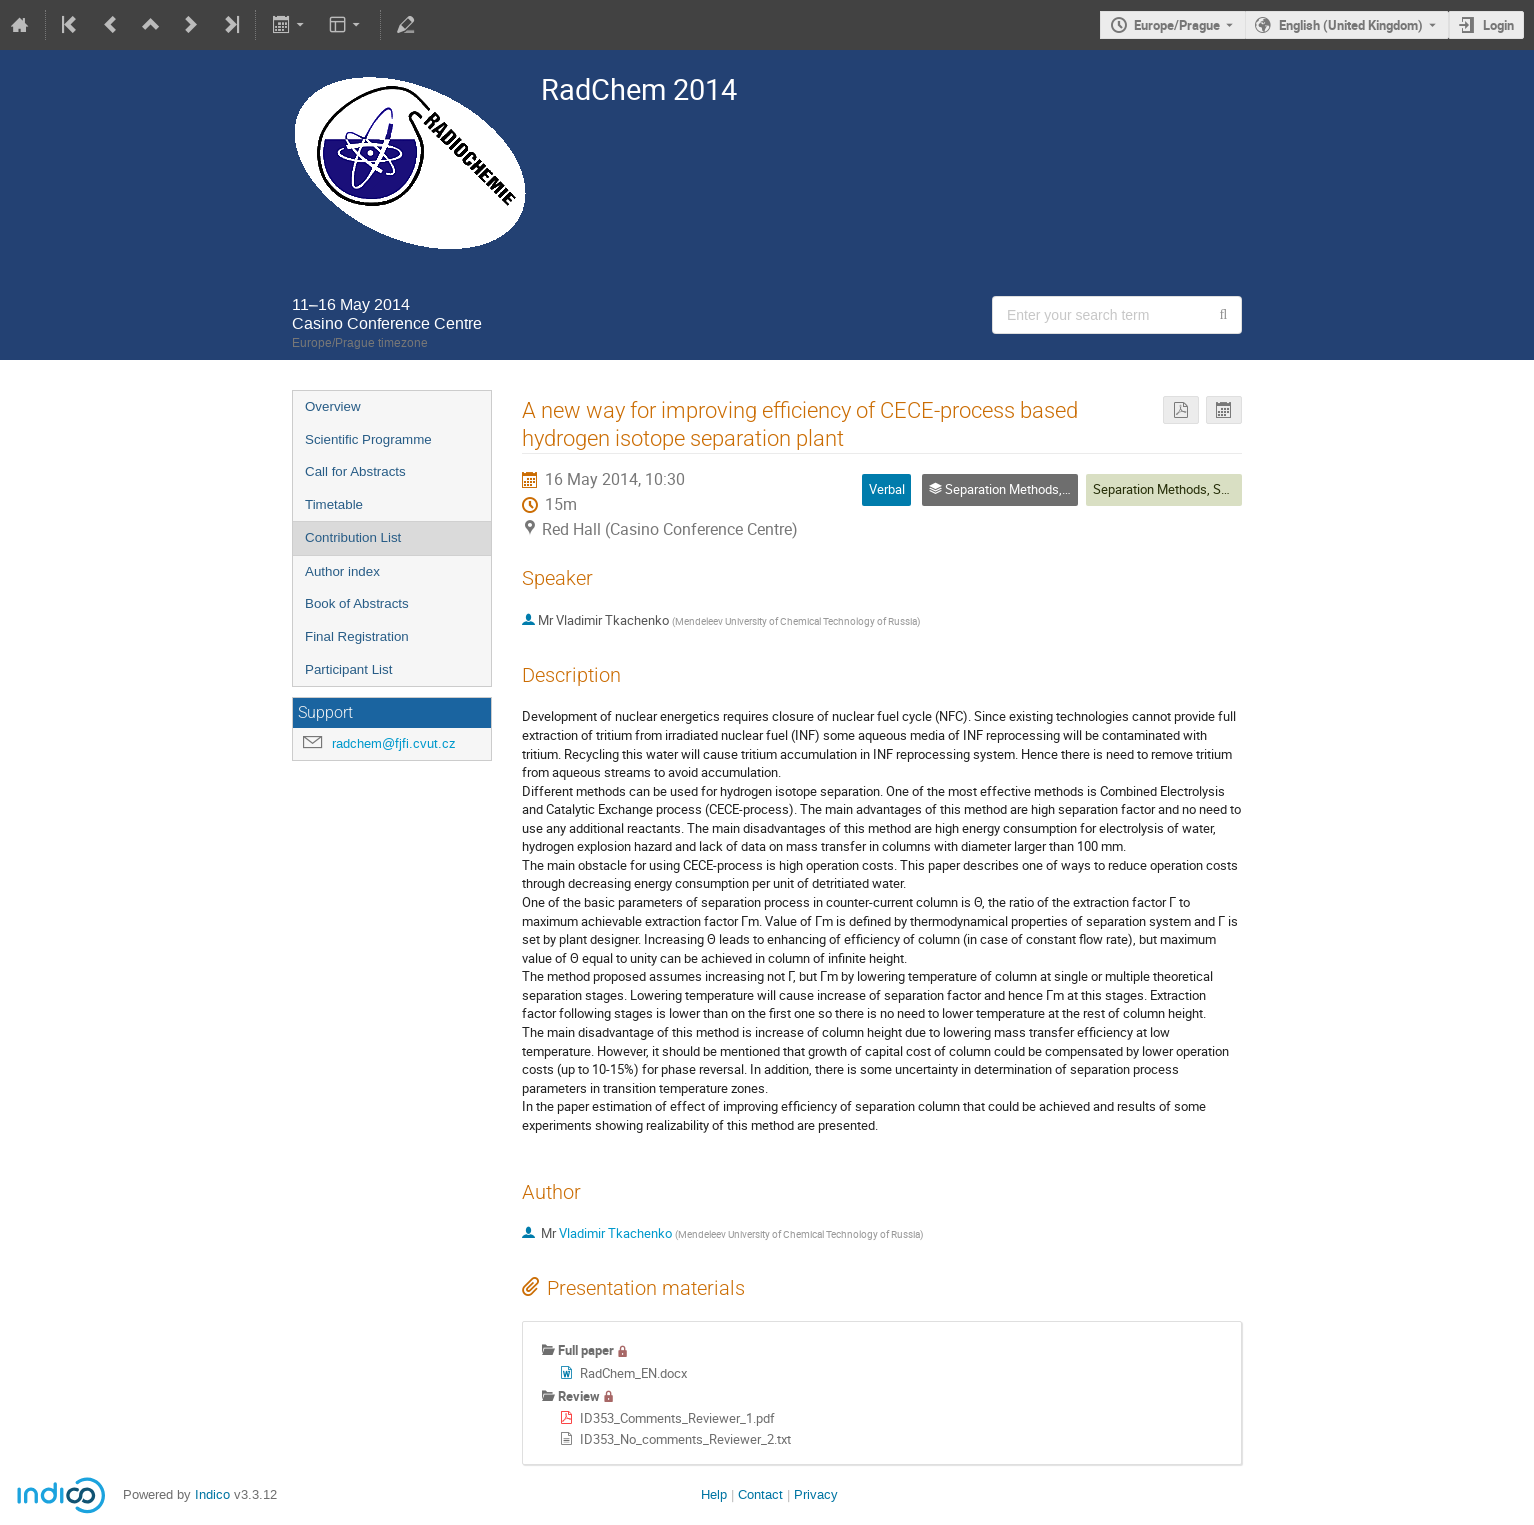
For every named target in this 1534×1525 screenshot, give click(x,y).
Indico (212, 1494)
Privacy (816, 1494)
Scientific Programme (368, 439)
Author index (342, 571)
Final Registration (357, 636)
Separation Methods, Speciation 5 (1188, 489)
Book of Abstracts (357, 603)
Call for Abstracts (355, 471)
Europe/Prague (1177, 25)
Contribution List (353, 537)
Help (714, 1494)
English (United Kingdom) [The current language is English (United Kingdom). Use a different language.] (1351, 25)
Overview (333, 406)
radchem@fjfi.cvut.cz (394, 743)
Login (1498, 25)
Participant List (348, 669)
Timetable (334, 504)
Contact (760, 1494)
